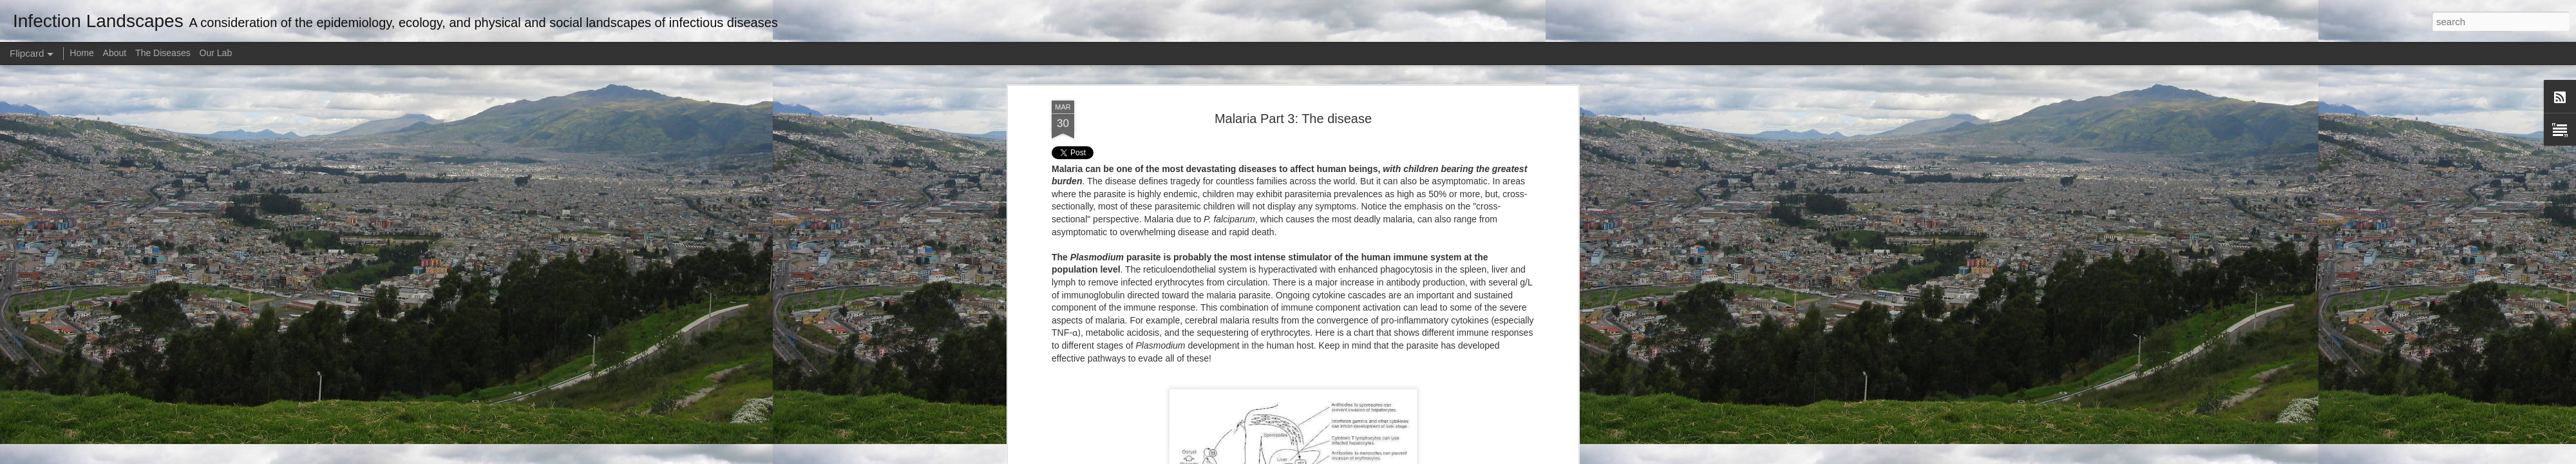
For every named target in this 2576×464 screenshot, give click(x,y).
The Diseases (163, 53)
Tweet (1063, 152)
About (115, 53)
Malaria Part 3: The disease (1293, 118)
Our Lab (216, 53)
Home (81, 53)
